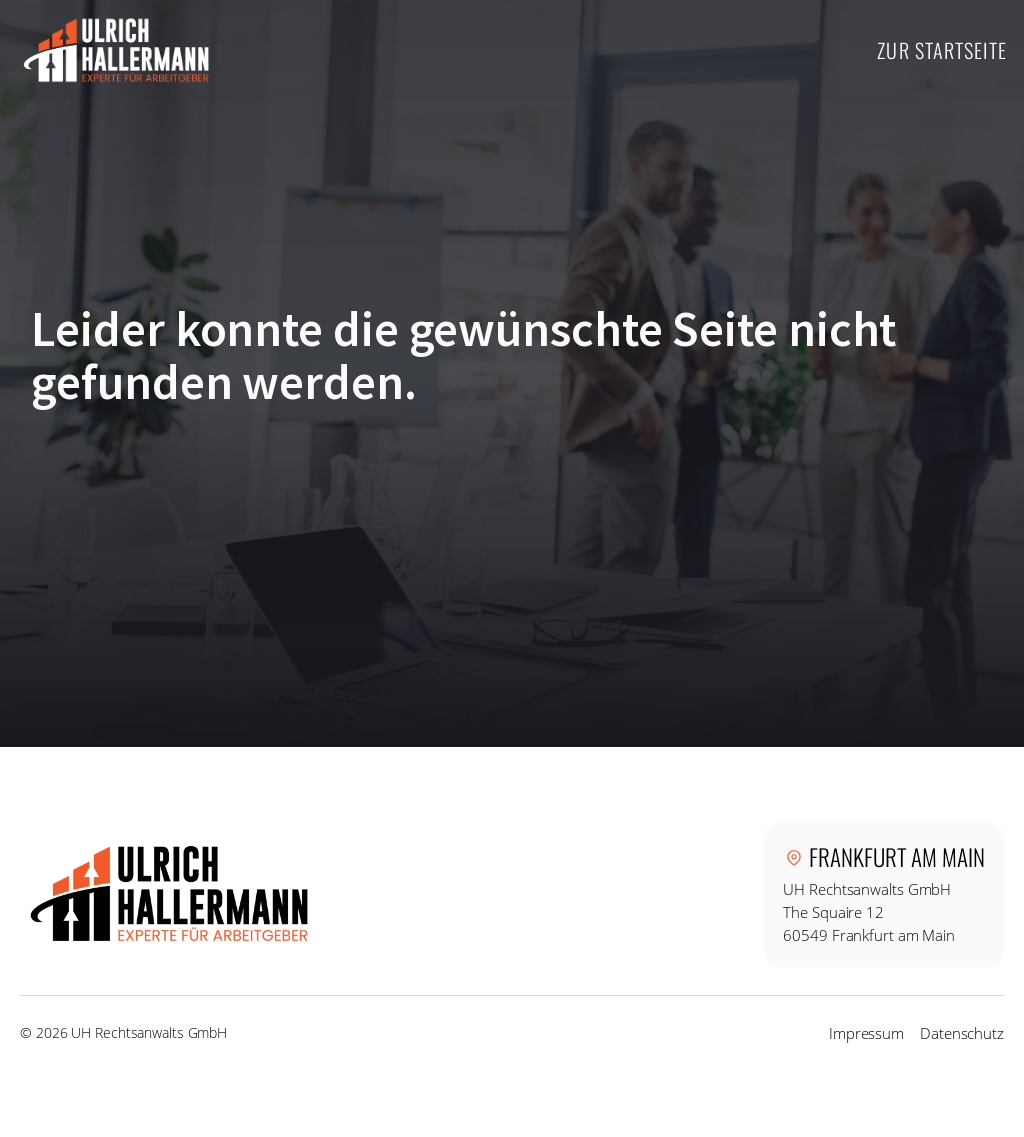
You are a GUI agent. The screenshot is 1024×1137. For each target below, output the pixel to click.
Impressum (866, 1033)
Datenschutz (962, 1033)
